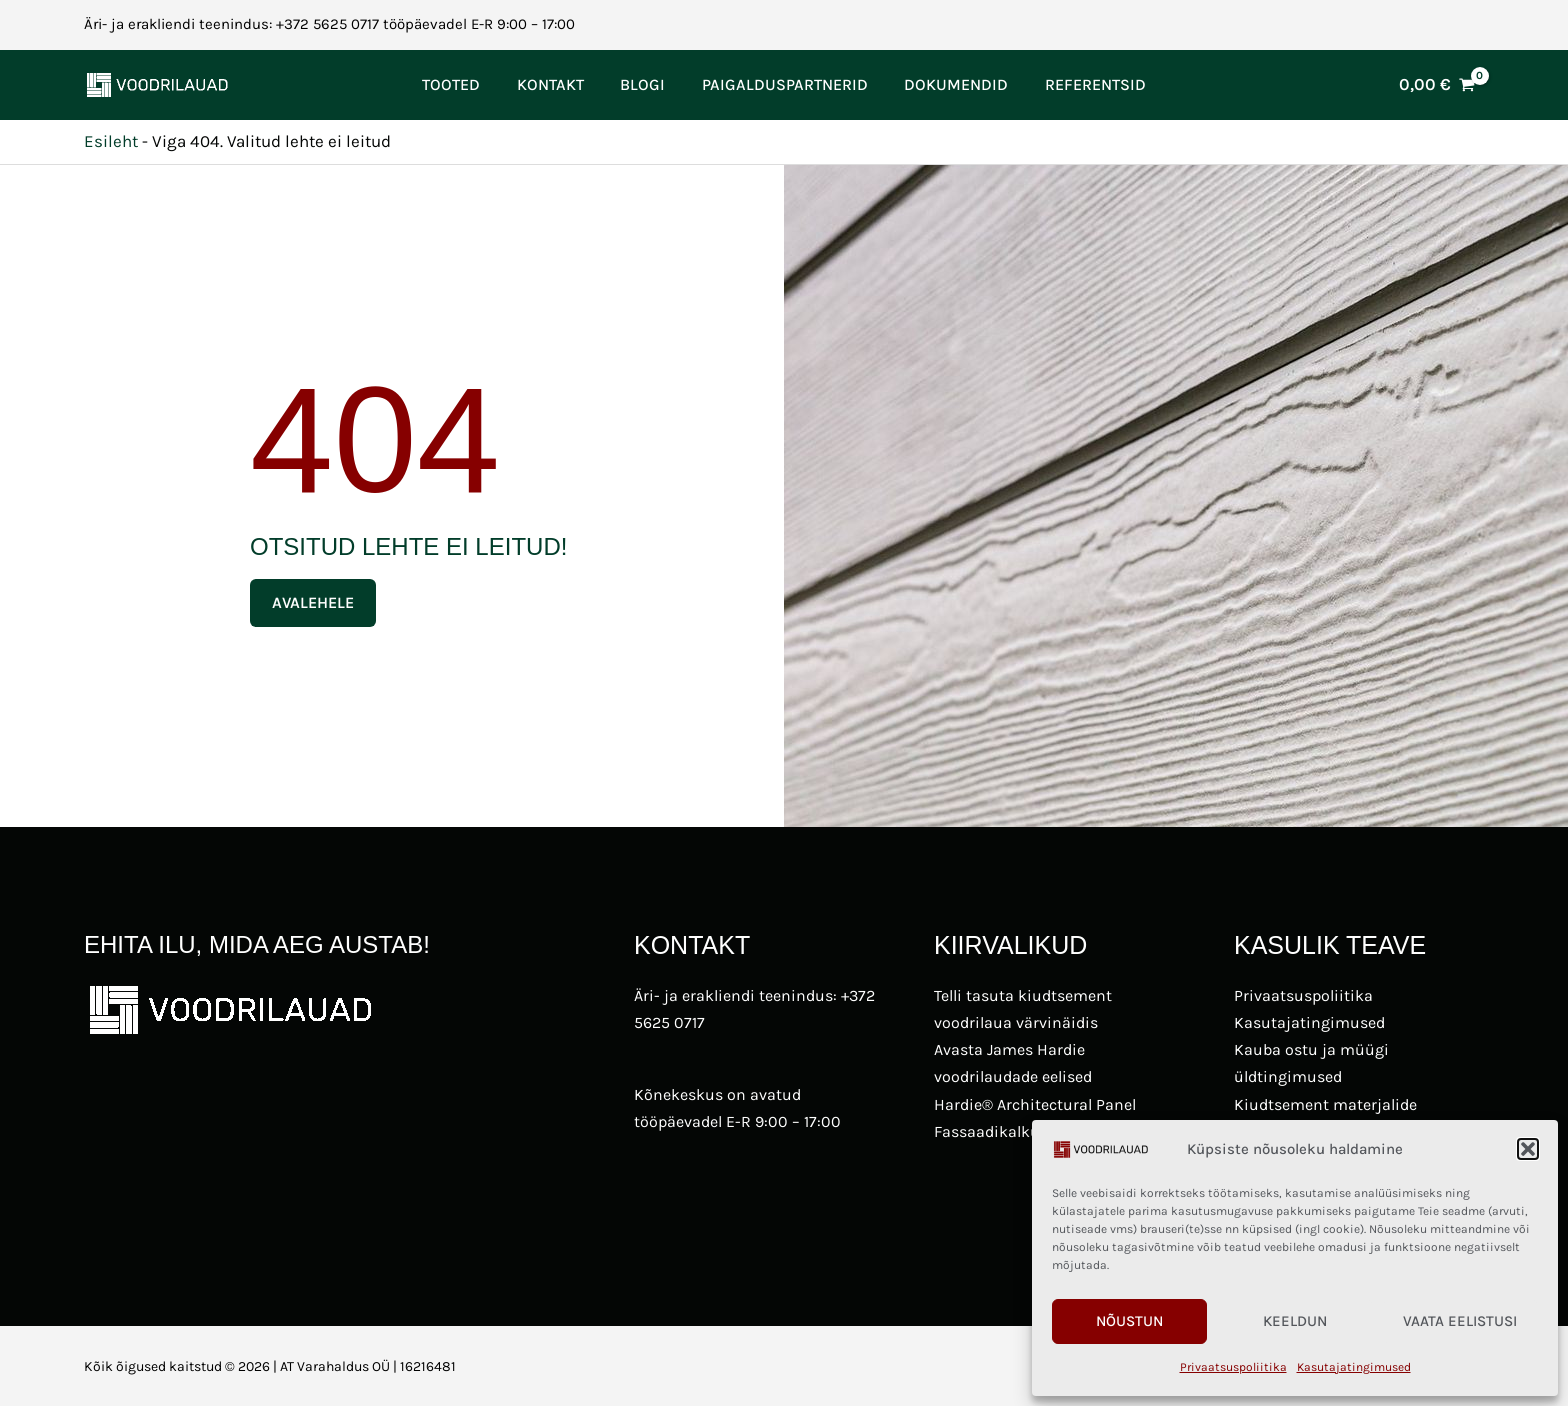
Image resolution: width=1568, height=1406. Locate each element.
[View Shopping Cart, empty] (1437, 84)
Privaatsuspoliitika (1233, 1367)
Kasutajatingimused (1354, 1367)
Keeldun (1295, 1321)
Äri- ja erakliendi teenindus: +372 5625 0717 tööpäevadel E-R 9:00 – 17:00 (329, 24)
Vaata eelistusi (1460, 1321)
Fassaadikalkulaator (1008, 1131)
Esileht (111, 141)
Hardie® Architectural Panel (1035, 1104)
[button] (1528, 1149)
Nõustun (1129, 1321)
